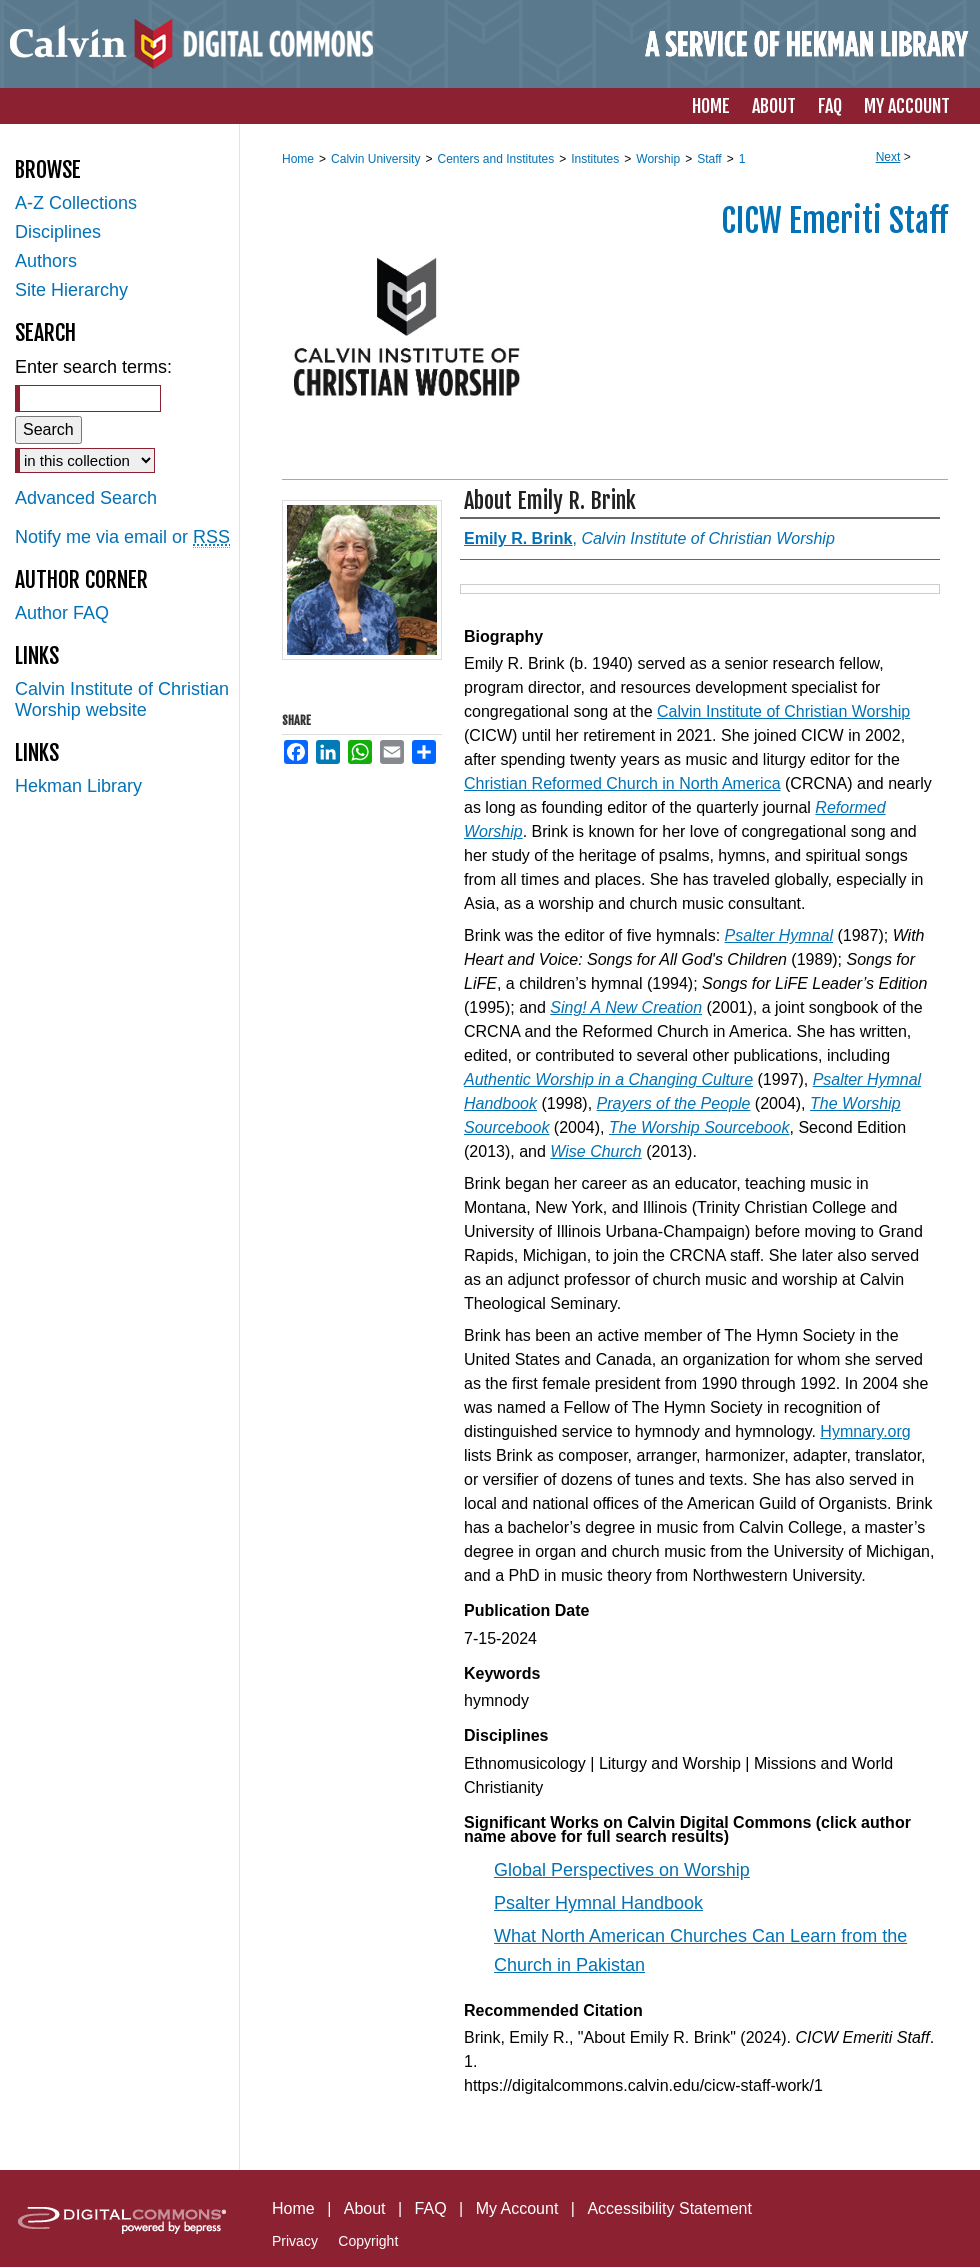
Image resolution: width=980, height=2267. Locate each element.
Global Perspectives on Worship (622, 1870)
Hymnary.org (865, 1431)
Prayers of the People (674, 1103)
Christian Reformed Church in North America (622, 783)
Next (888, 157)
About (365, 2208)
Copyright (368, 2241)
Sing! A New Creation (626, 1007)
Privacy (295, 2241)
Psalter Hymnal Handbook (598, 1903)
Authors (46, 261)
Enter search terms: (93, 367)
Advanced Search (86, 498)
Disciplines (58, 232)
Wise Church (595, 1151)
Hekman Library (78, 786)
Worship (658, 159)
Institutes (595, 159)
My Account (517, 2208)
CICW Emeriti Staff (834, 221)
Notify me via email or (122, 537)
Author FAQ (62, 613)
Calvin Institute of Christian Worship (783, 711)
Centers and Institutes (495, 159)
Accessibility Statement (669, 2208)
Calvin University (375, 159)
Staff (709, 159)
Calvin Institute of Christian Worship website (122, 699)
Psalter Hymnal (779, 935)
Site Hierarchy (71, 290)
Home (298, 159)
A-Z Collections (76, 203)
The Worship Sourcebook (699, 1127)
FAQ (431, 2208)
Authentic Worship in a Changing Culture (608, 1079)
